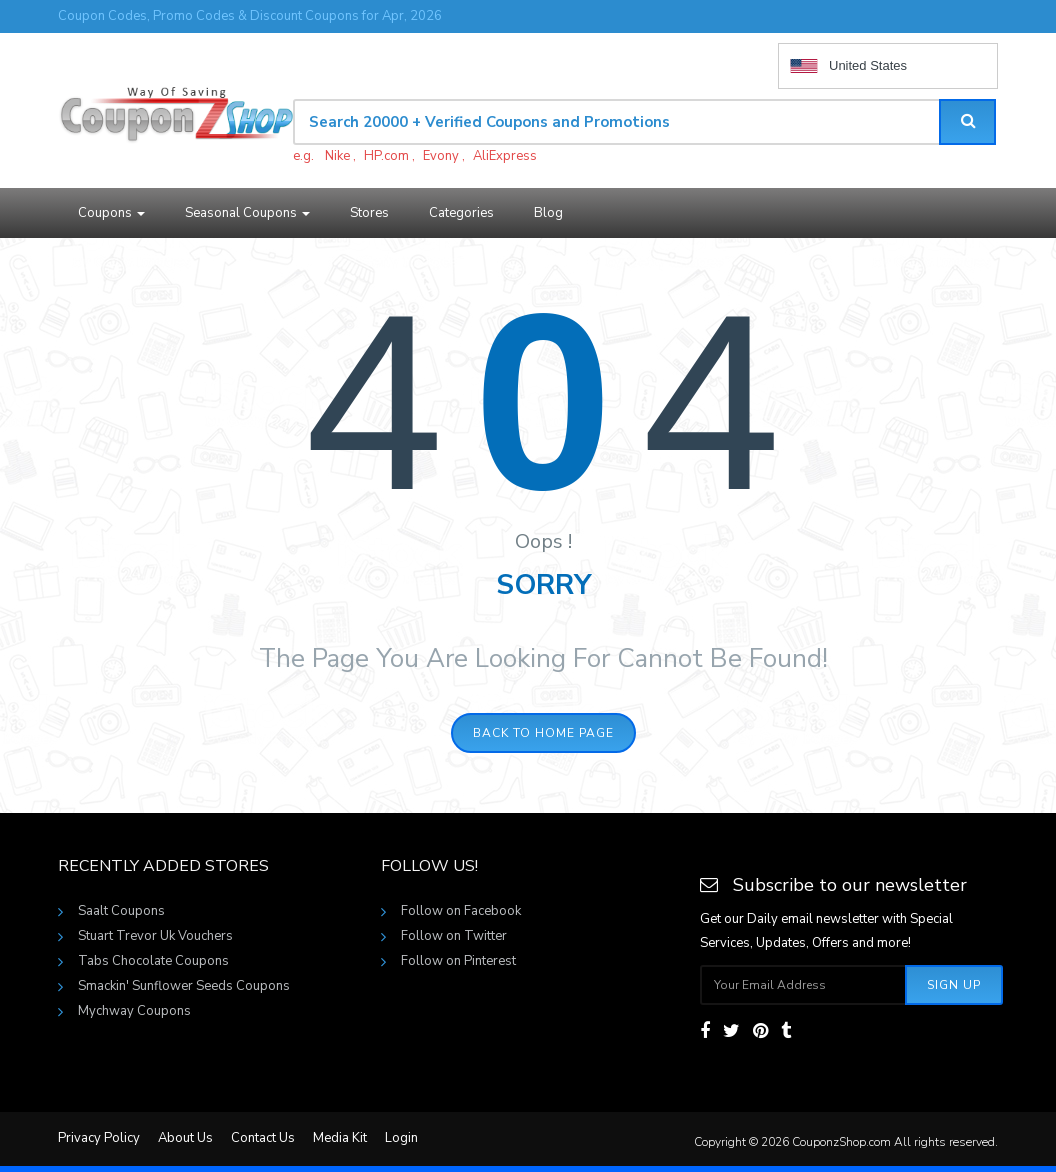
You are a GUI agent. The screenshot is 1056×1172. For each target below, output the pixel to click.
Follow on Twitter (454, 936)
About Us (185, 1138)
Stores (369, 213)
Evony (441, 156)
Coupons (111, 213)
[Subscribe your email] (803, 985)
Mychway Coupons (134, 1011)
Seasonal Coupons (247, 213)
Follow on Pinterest (458, 961)
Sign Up (954, 985)
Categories (461, 213)
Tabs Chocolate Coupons (153, 961)
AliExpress (505, 156)
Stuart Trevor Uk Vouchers (155, 936)
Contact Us (263, 1138)
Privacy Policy (99, 1138)
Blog (548, 213)
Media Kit (340, 1138)
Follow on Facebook (461, 911)
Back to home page (543, 733)
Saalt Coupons (121, 911)
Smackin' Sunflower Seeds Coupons (184, 986)
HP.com (386, 156)
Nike (337, 156)
